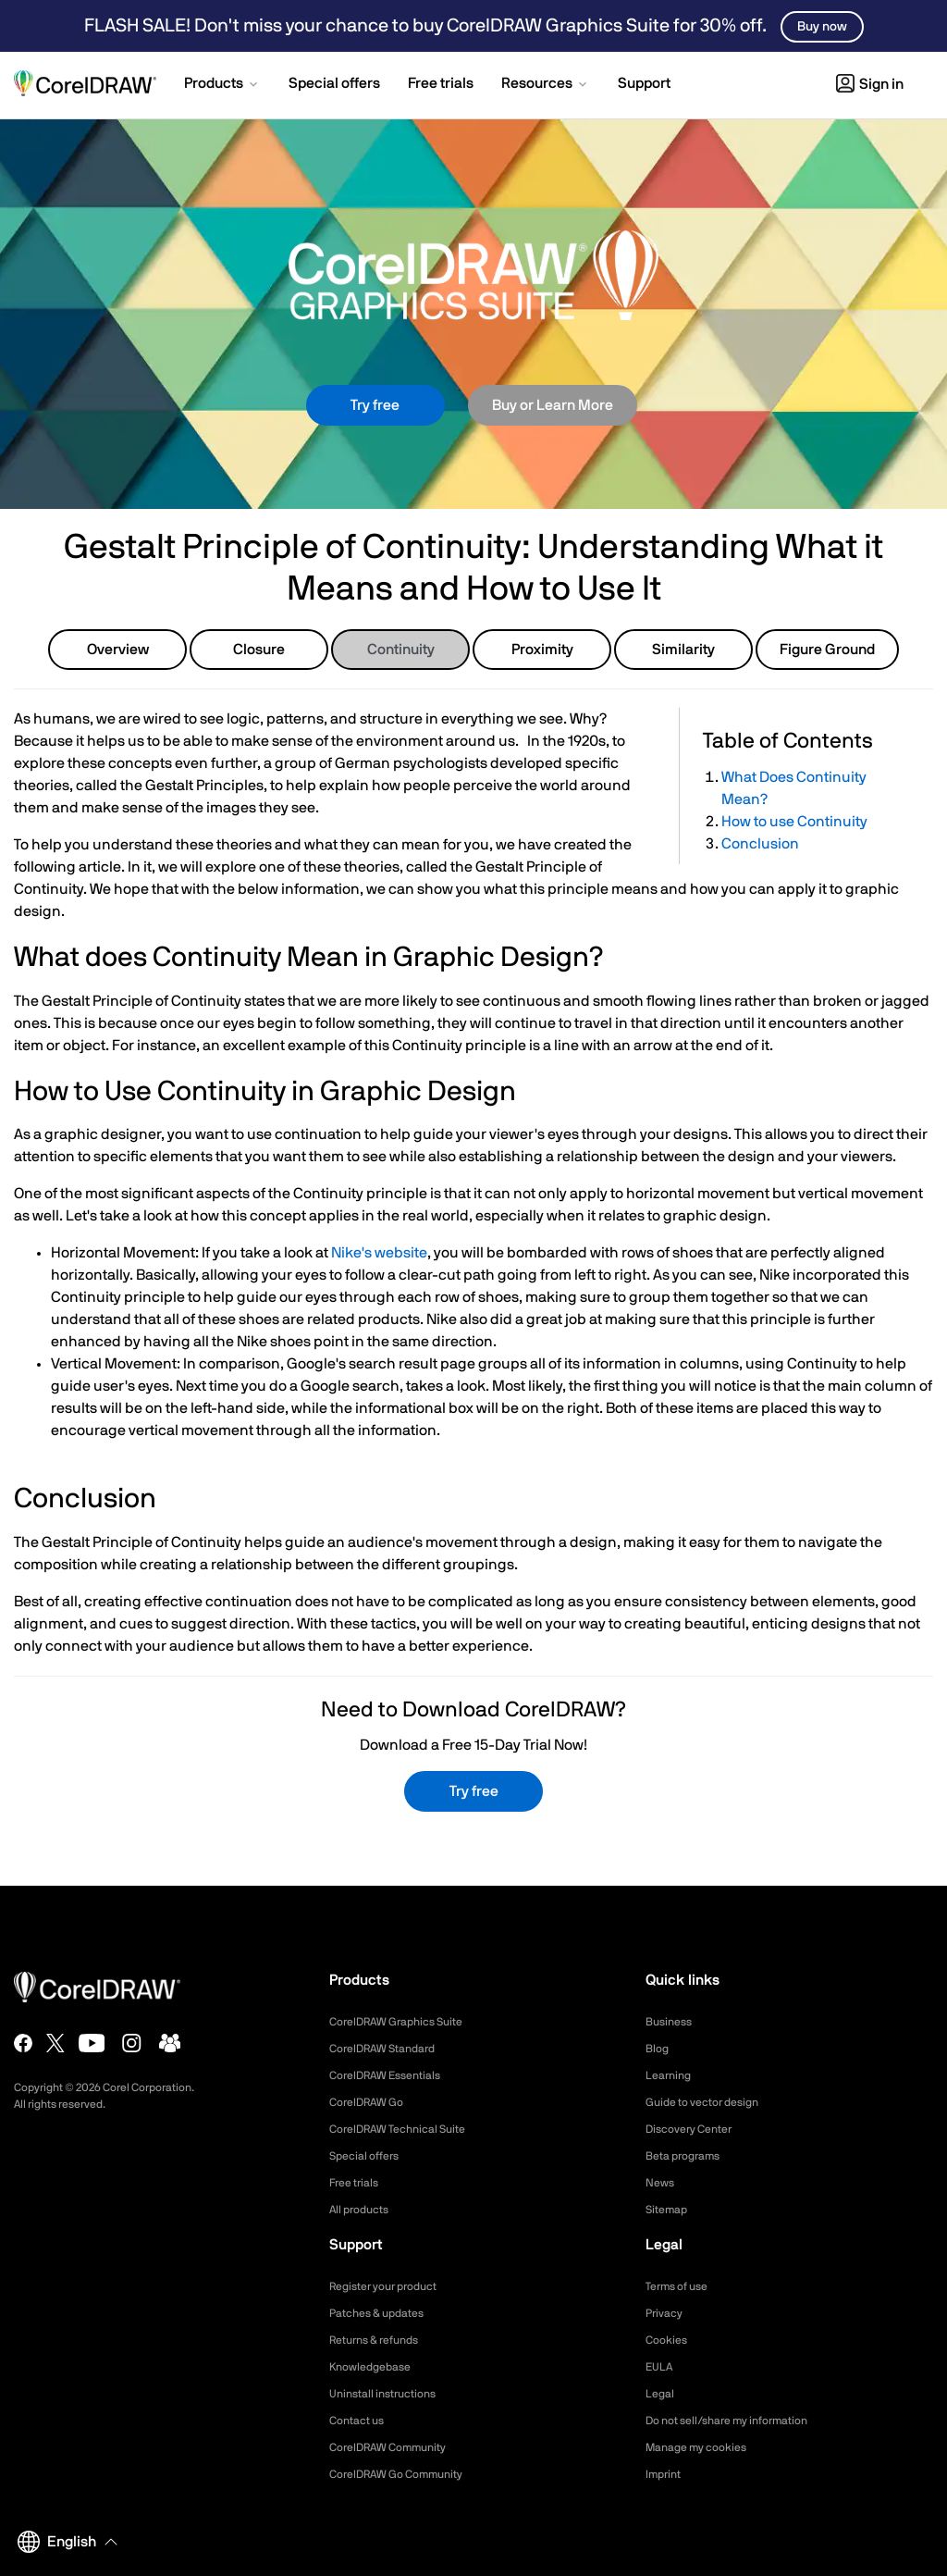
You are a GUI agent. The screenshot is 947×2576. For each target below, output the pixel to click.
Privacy (667, 2313)
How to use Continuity (794, 821)
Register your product (392, 2286)
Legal (662, 2393)
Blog (658, 2048)
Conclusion (760, 843)
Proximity (542, 649)
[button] (222, 85)
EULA (661, 2366)
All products (364, 2209)
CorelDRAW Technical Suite (408, 2129)
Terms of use (682, 2286)
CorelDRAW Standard (391, 2048)
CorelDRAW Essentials (394, 2075)
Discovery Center (696, 2129)
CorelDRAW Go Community (407, 2474)
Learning (671, 2075)
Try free (375, 405)
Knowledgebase (375, 2366)
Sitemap (670, 2209)
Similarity (683, 649)
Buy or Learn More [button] (552, 405)
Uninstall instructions (390, 2393)
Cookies (669, 2340)
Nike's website (379, 1252)
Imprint (666, 2474)
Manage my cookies (704, 2447)
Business (672, 2021)
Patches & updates (384, 2313)
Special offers (369, 2155)
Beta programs (689, 2155)
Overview (118, 649)
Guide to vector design (711, 2102)
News (662, 2182)
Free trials (358, 2182)
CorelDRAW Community (397, 2447)
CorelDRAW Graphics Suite (407, 2021)
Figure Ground (827, 649)
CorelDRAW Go (372, 2102)
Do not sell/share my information (741, 2420)
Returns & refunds (382, 2340)
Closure (259, 649)
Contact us (361, 2420)
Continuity (401, 649)
